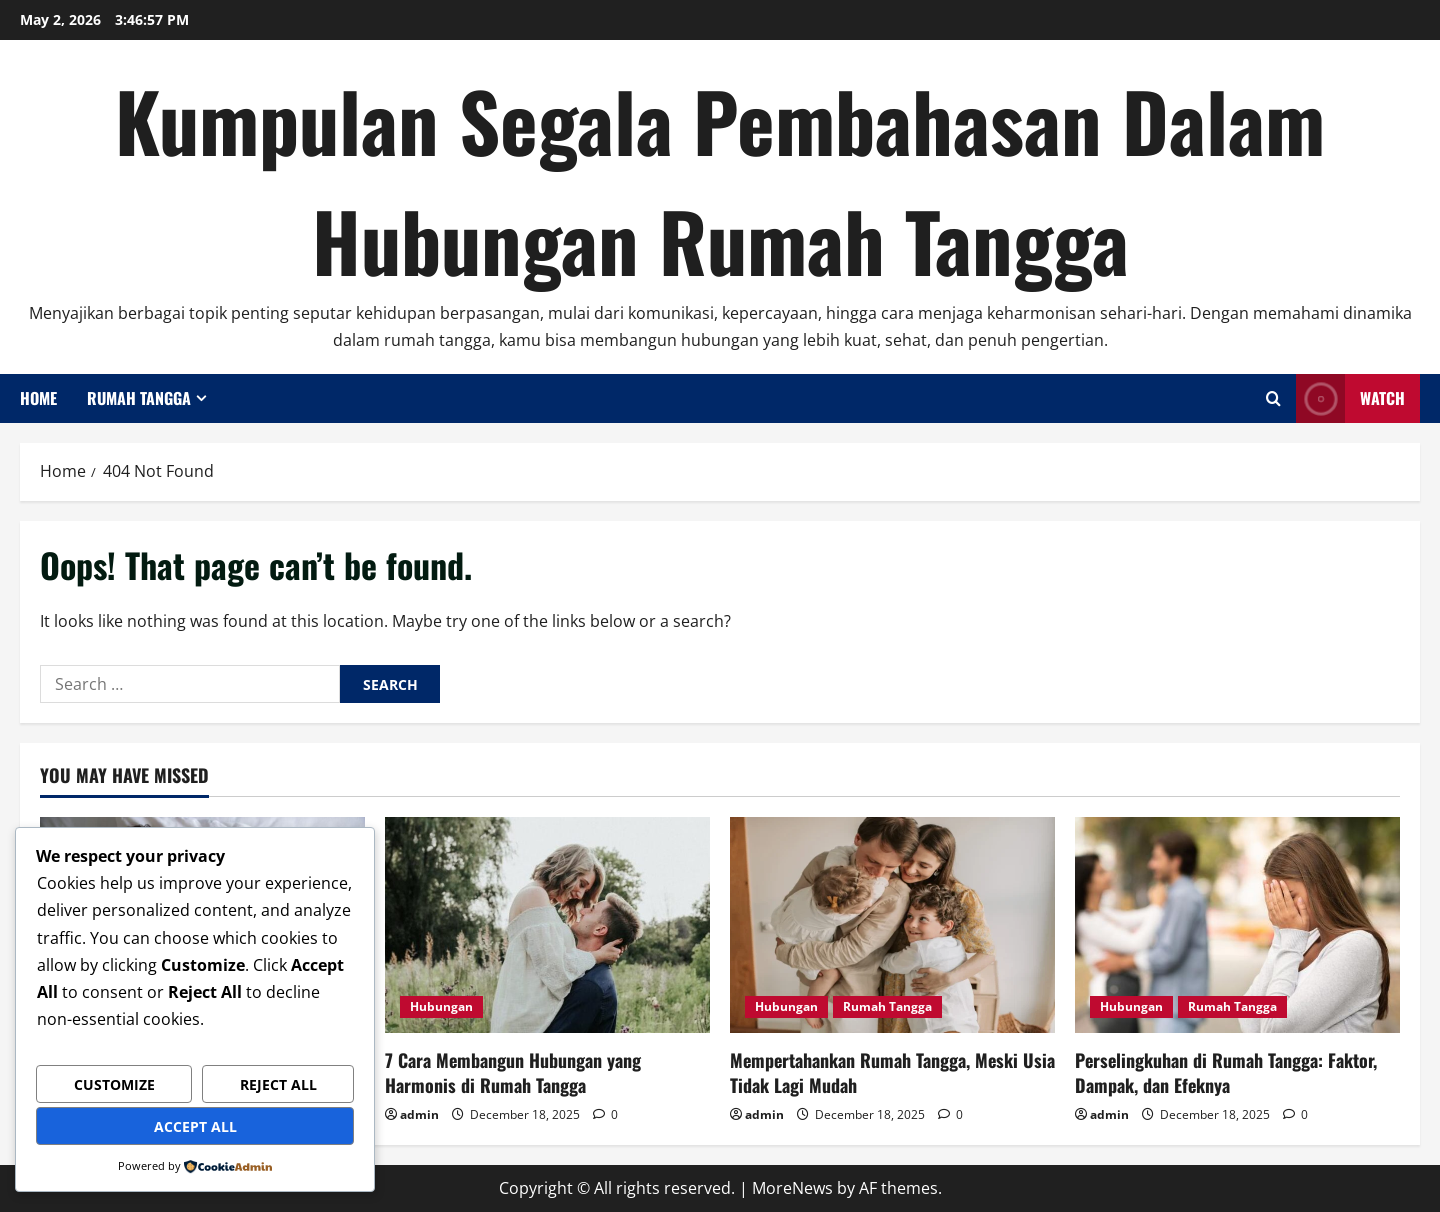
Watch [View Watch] (1350, 398)
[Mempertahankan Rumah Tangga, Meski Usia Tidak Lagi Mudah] (892, 925)
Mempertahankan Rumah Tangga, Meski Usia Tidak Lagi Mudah (892, 1072)
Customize (114, 1084)
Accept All (195, 1126)
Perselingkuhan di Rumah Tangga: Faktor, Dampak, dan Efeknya (1226, 1072)
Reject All (278, 1084)
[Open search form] (1273, 398)
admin (419, 1114)
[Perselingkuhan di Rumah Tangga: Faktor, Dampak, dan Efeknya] (1237, 925)
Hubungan (441, 1006)
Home (38, 398)
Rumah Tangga (139, 398)
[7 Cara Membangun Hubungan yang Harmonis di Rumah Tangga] (547, 925)
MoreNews (792, 1188)
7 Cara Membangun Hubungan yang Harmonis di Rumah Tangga (513, 1072)
